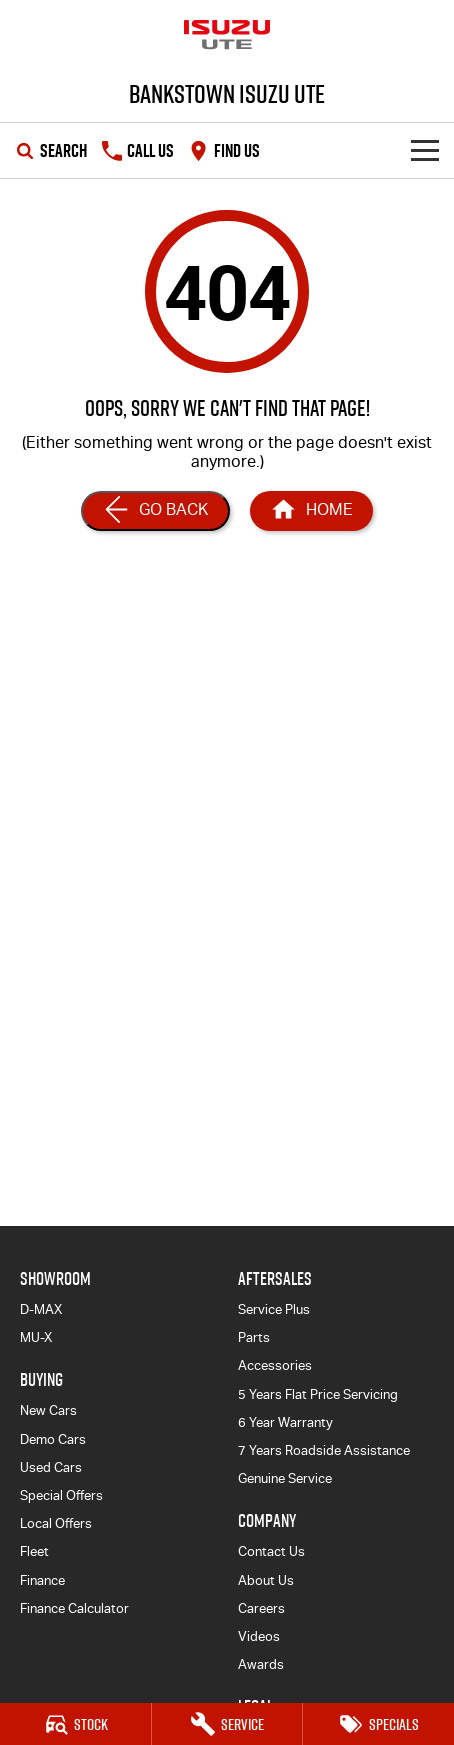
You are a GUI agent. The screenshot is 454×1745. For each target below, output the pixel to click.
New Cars (48, 1410)
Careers (261, 1608)
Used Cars (51, 1467)
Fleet (34, 1551)
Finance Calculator (74, 1608)
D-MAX (41, 1309)
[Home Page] (227, 35)
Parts (254, 1337)
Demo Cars (53, 1439)
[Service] (227, 1724)
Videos (259, 1636)
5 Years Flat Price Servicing (318, 1394)
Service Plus (274, 1309)
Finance (42, 1580)
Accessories (275, 1365)
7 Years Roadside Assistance (324, 1450)
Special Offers (61, 1495)
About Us (266, 1580)
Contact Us (271, 1551)
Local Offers (56, 1523)
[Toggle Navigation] (425, 150)
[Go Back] (155, 511)
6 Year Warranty (285, 1422)
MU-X (36, 1337)
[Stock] (75, 1724)
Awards (261, 1664)
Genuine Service (285, 1478)
